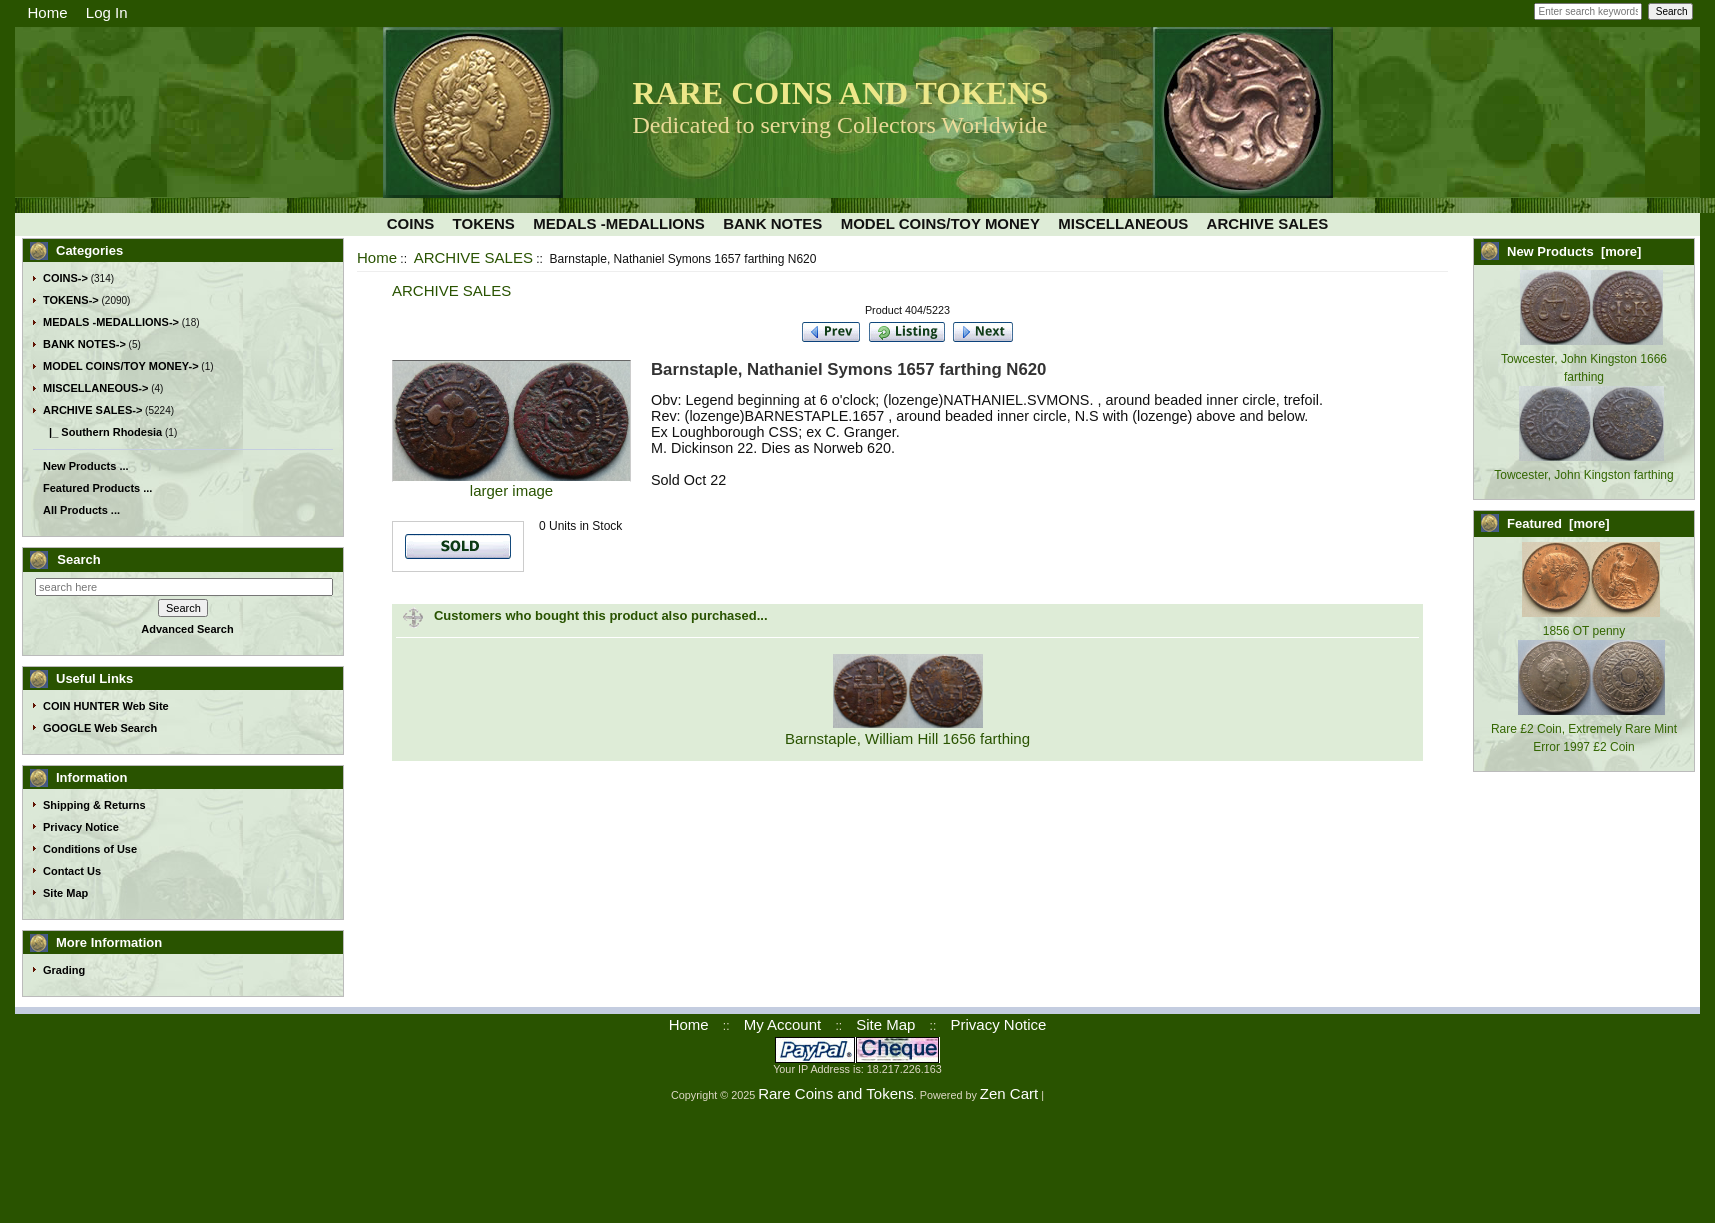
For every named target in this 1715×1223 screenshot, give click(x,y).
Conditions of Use (90, 849)
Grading (64, 970)
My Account (783, 1024)
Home (48, 12)
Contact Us (72, 871)
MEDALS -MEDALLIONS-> (111, 322)
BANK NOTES (772, 223)
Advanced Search (187, 629)
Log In (107, 12)
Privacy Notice (81, 827)
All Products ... (81, 510)
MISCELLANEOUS (1123, 223)
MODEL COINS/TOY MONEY (940, 223)
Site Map (65, 893)
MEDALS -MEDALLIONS (619, 223)
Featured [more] (1558, 523)
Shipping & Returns (94, 805)
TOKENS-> (71, 300)
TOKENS (484, 223)
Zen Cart (1009, 1093)
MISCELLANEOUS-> (95, 388)
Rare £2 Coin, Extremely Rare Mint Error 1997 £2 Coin (1584, 729)
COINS (411, 223)
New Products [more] (1574, 251)
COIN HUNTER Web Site (106, 706)
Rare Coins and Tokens (836, 1093)
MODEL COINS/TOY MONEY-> (121, 366)
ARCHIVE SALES (473, 257)
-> (92, 410)
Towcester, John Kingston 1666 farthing (1584, 359)
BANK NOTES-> (84, 344)
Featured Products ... (97, 488)
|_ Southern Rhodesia (102, 432)
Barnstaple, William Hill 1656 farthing (907, 738)
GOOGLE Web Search (100, 728)
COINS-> (65, 278)
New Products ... (86, 466)
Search (78, 559)
